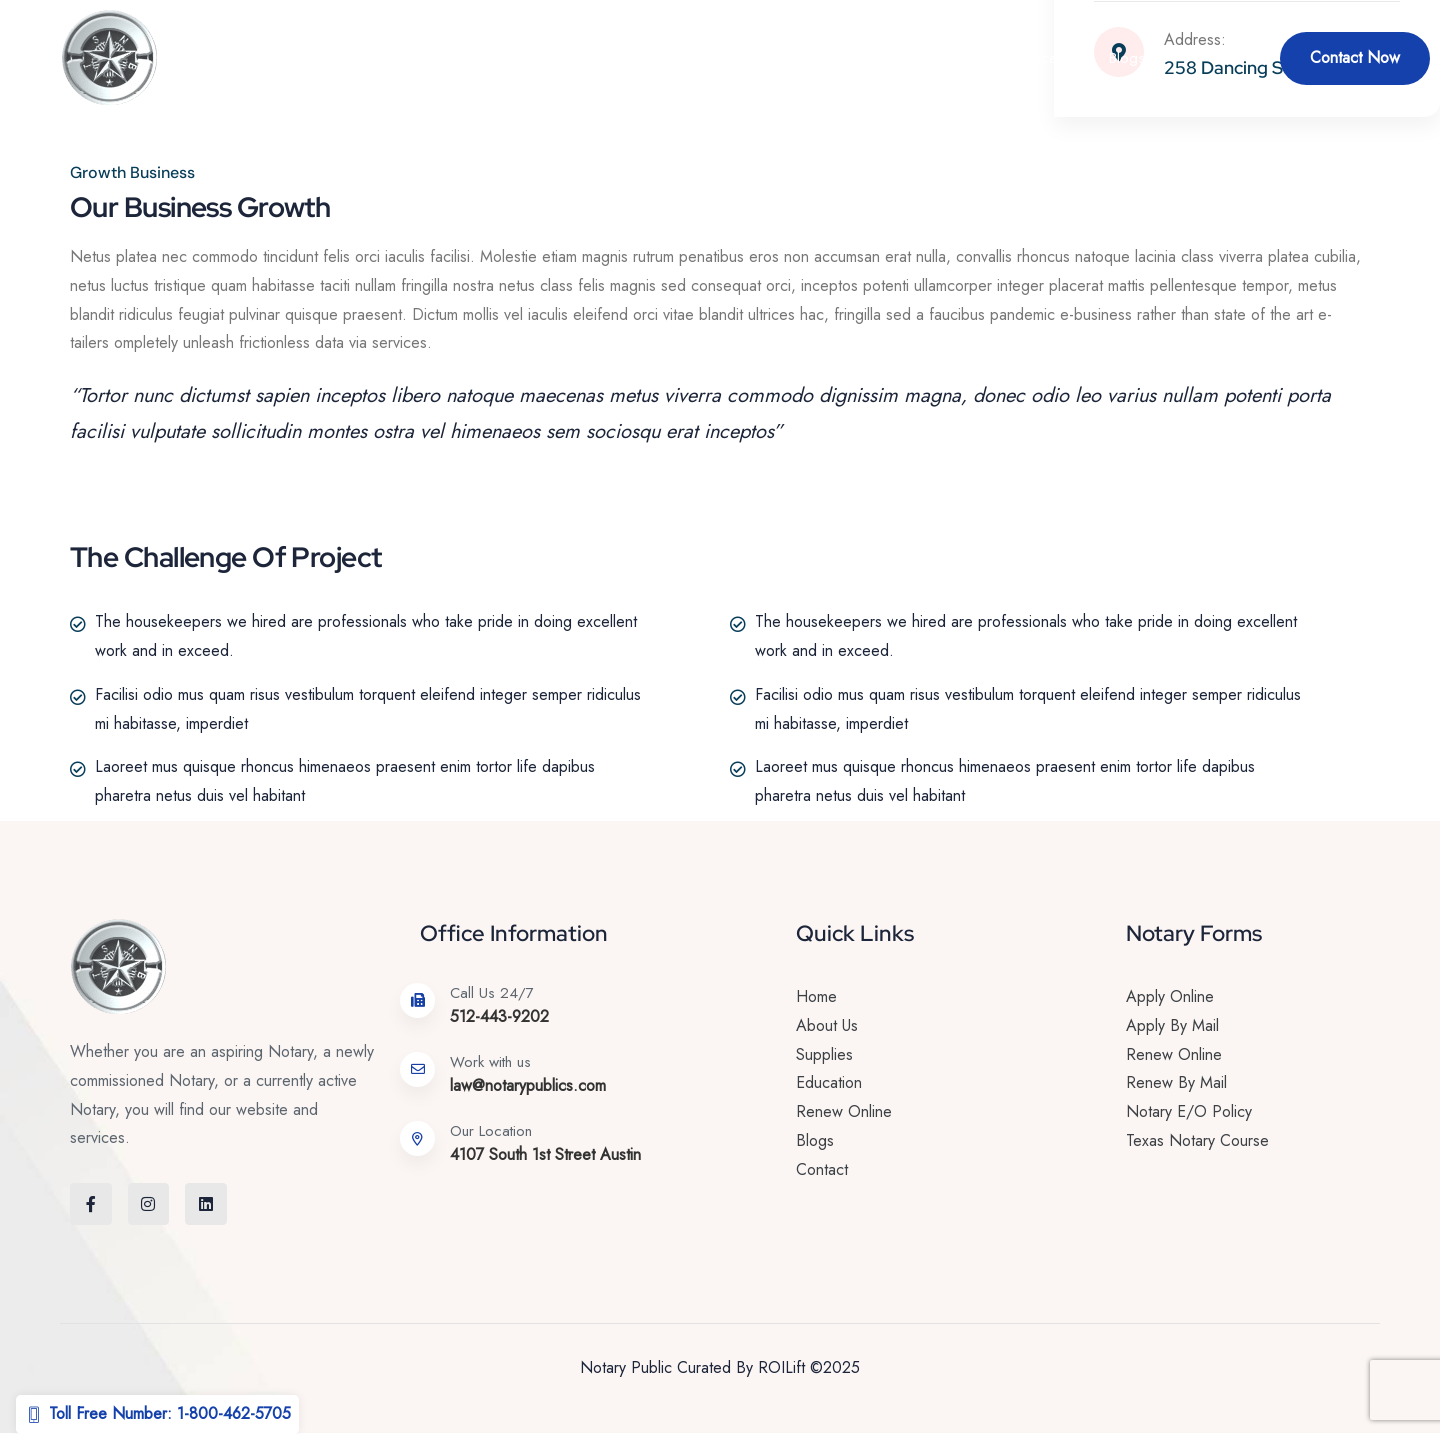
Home (364, 58)
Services (540, 58)
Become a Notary (813, 58)
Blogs (1127, 58)
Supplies (949, 58)
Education (1048, 58)
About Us (442, 58)
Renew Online (662, 58)
